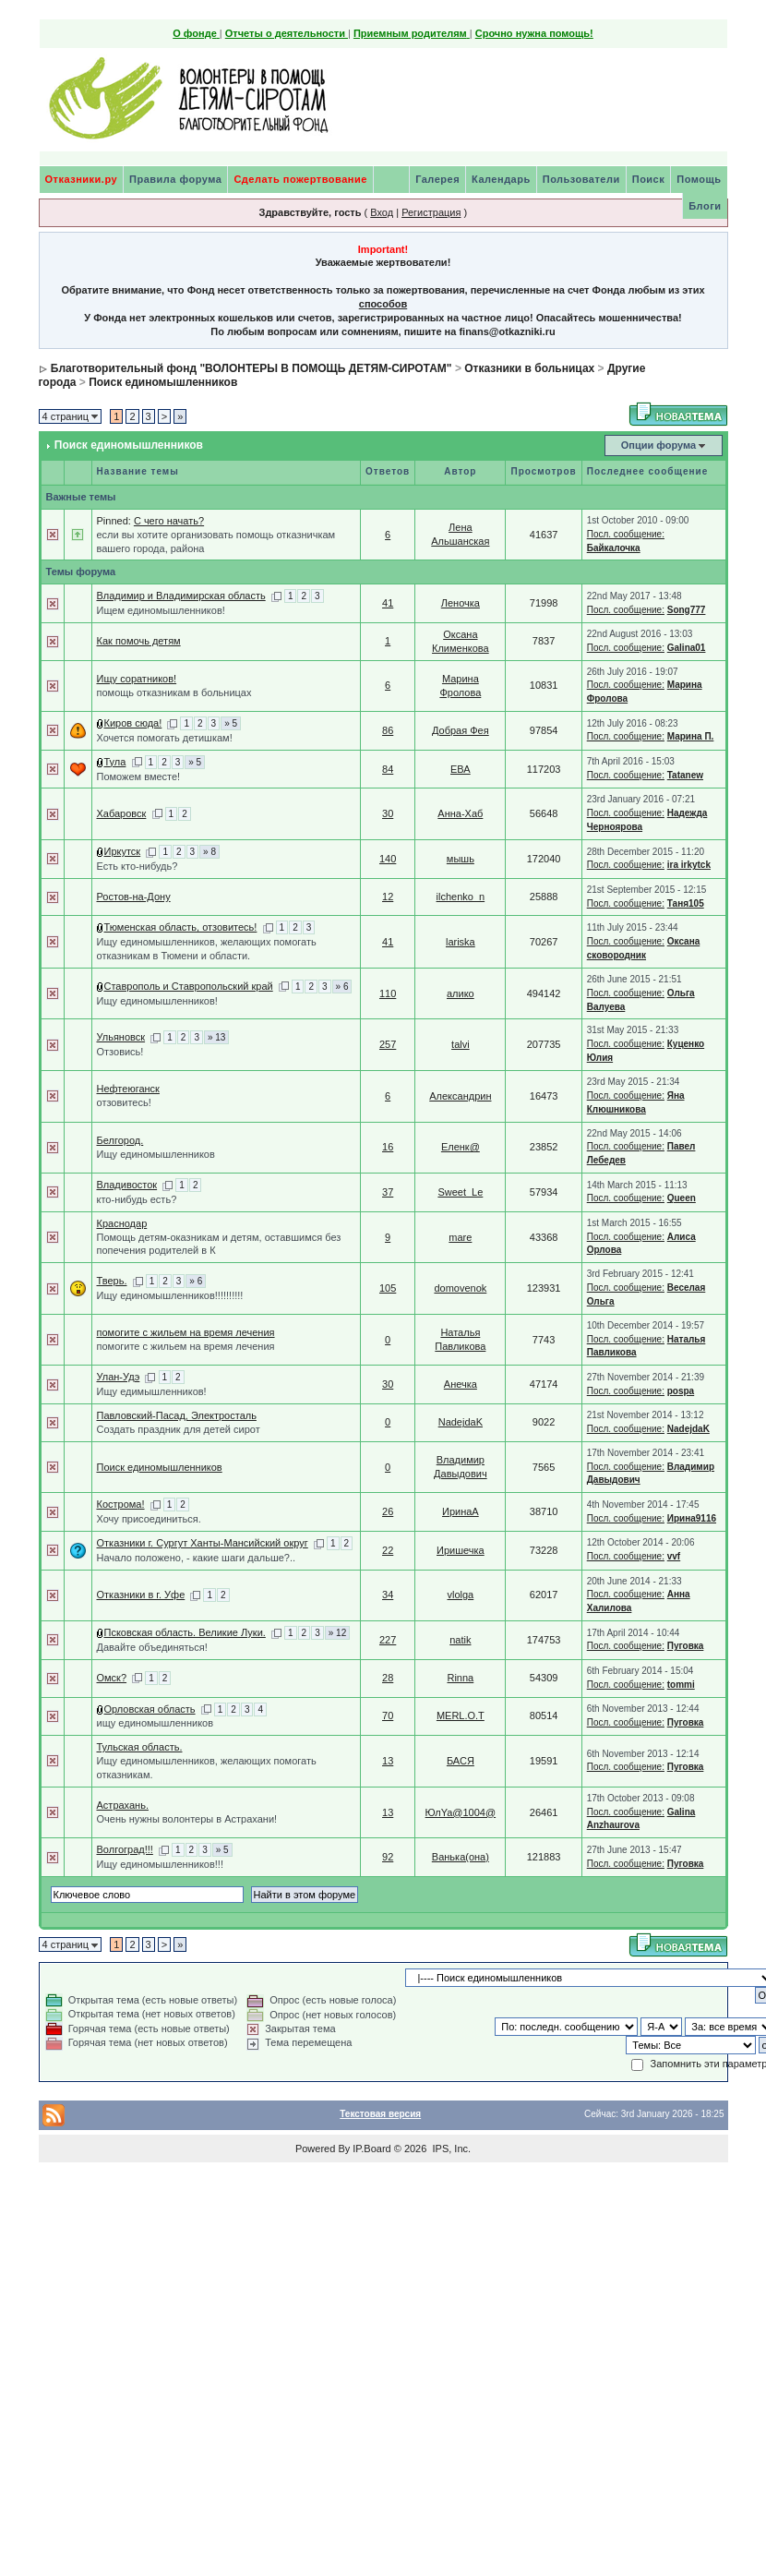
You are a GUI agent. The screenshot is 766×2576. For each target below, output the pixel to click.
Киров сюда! (133, 722)
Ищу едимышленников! (152, 1391)
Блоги (704, 205)
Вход (381, 212)
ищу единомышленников (155, 1722)
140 (387, 858)
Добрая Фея (460, 730)
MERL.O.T (461, 1715)
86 (387, 730)
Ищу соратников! (137, 678)
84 (387, 769)
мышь (460, 858)
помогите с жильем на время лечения (186, 1332)
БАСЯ (460, 1760)
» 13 (216, 1037)
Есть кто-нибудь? (137, 866)
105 (387, 1288)
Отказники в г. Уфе (141, 1594)
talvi (460, 1044)
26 (387, 1511)
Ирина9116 (691, 1518)
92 (387, 1856)
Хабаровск (122, 813)
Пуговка (685, 1646)
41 (387, 602)
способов (383, 303)
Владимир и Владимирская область (181, 595)
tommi (681, 1684)
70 (387, 1715)
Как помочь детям (139, 640)
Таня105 (685, 903)
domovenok (460, 1288)
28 (387, 1677)
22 (387, 1550)
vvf (673, 1556)
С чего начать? (169, 520)
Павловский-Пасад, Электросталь (177, 1415)
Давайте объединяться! (152, 1647)
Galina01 (686, 648)
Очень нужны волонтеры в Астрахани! (187, 1818)
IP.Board (371, 2148)
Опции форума (658, 445)
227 (387, 1639)
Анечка (460, 1384)
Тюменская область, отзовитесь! (180, 927)
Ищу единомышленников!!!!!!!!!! (170, 1295)
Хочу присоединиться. (149, 1518)
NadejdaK (460, 1421)
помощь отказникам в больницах (174, 692)
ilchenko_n (461, 896)
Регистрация (431, 212)
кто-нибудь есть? (137, 1199)
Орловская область (150, 1709)
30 (387, 813)
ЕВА (460, 769)
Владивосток (127, 1184)
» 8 (209, 852)
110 (387, 993)
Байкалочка (613, 548)
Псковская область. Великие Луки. (185, 1632)
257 (387, 1044)
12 (387, 896)
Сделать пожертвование (299, 179)
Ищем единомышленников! (161, 610)
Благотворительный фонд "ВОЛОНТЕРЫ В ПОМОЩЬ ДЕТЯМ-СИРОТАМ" (251, 368)
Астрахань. (123, 1805)
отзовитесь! (124, 1102)
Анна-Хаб (460, 813)
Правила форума (175, 179)
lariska (460, 941)
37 (387, 1192)
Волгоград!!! (125, 1849)
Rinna (460, 1677)
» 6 (342, 986)
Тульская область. (140, 1746)
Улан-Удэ (118, 1376)
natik (460, 1639)
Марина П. (690, 736)
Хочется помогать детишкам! (165, 737)
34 (387, 1594)
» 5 (230, 723)
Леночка (460, 602)
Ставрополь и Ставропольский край (188, 986)
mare (460, 1237)
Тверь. (112, 1280)
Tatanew (685, 775)
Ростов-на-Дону (134, 896)
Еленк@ (460, 1146)
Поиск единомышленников (163, 382)
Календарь (501, 179)
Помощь (698, 179)
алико (460, 993)
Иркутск (122, 851)
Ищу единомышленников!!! (160, 1864)
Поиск (648, 179)
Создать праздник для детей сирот (178, 1429)
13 (387, 1760)
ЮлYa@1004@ (460, 1812)
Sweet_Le (460, 1192)
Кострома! (121, 1504)
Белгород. (120, 1140)
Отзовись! (120, 1051)
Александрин (460, 1095)
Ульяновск (121, 1036)
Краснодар (122, 1223)
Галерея (437, 179)
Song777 (686, 610)
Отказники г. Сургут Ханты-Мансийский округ (202, 1542)
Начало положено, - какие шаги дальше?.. (196, 1557)
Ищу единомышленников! (157, 1000)
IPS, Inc (450, 2148)
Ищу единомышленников (156, 1154)
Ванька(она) (460, 1856)
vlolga (460, 1594)
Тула (115, 761)
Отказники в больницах (529, 368)
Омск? (112, 1677)
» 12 (337, 1633)
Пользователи (581, 179)
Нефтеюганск (128, 1088)
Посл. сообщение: (625, 534)
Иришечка (461, 1550)
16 (387, 1146)
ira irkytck (689, 865)
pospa (680, 1391)
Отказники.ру (81, 179)
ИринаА (460, 1511)
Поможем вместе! (139, 776)
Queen (681, 1198)
